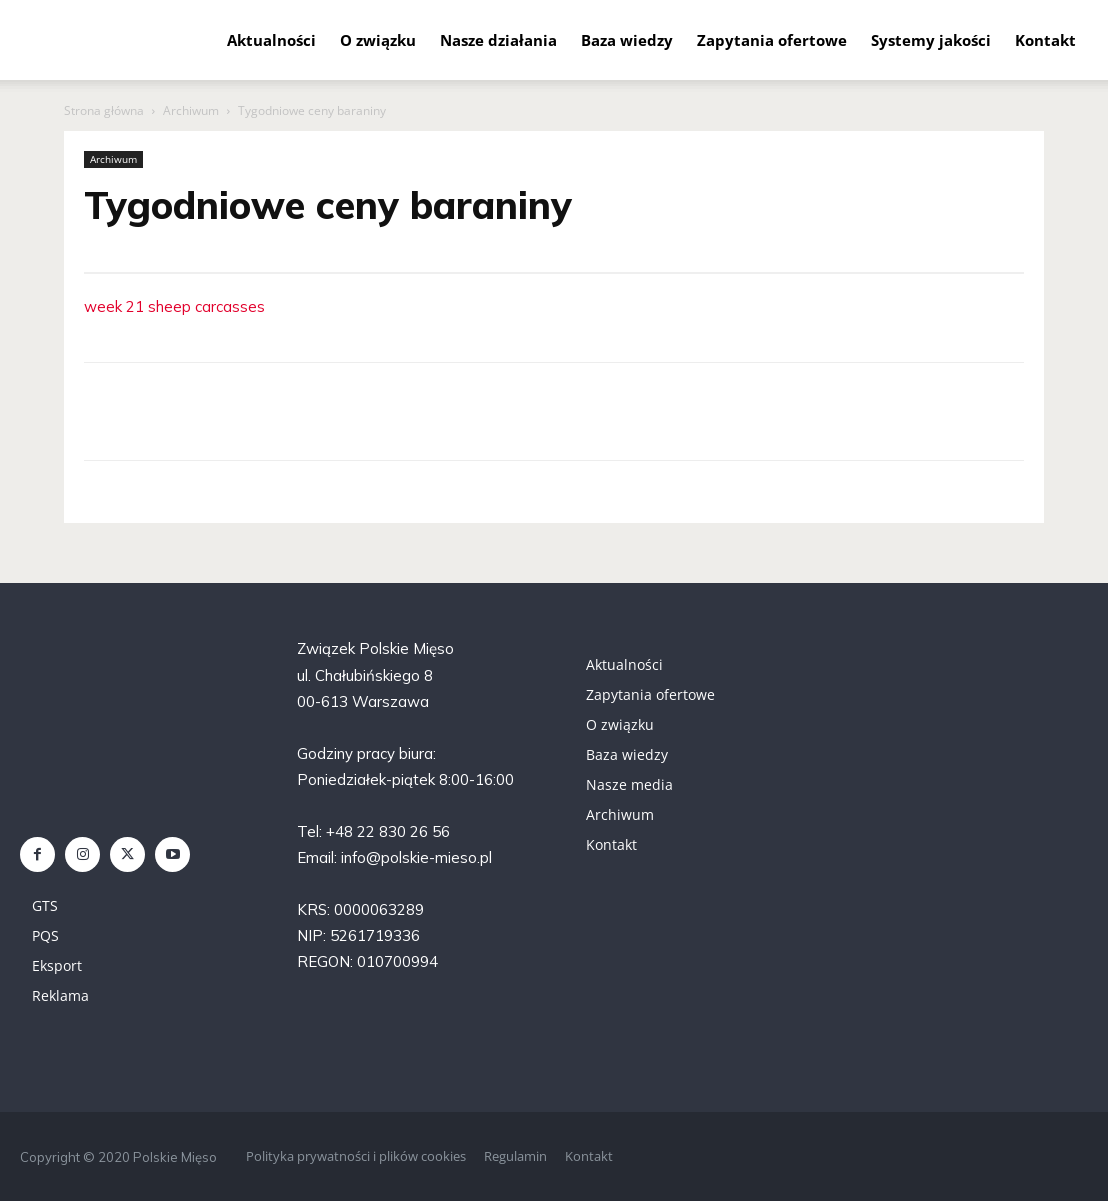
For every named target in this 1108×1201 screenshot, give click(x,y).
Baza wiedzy (627, 40)
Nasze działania (498, 40)
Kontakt (1045, 40)
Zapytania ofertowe (772, 40)
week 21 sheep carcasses (174, 306)
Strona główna (104, 110)
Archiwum (191, 110)
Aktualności (271, 40)
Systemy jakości (931, 40)
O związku (378, 40)
